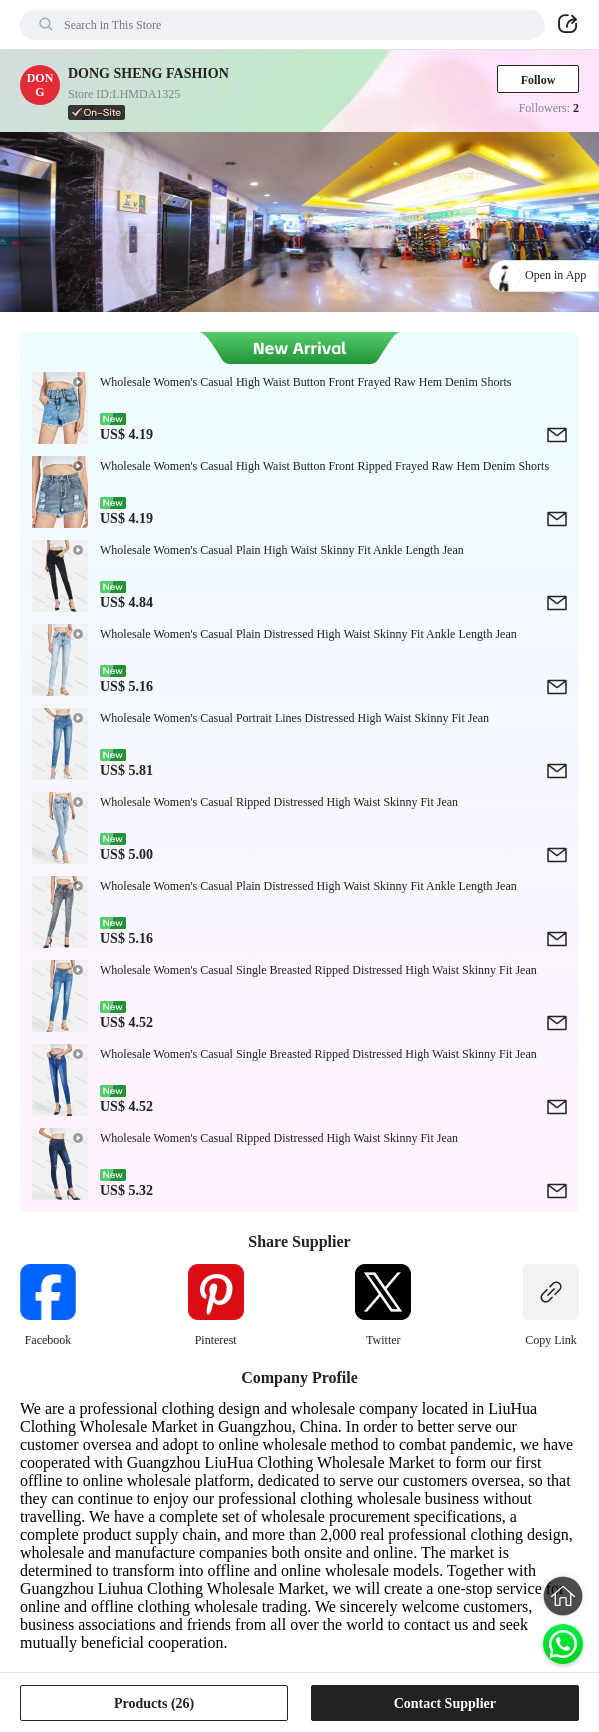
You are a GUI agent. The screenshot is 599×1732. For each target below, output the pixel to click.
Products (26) (154, 1703)
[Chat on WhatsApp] (563, 1644)
